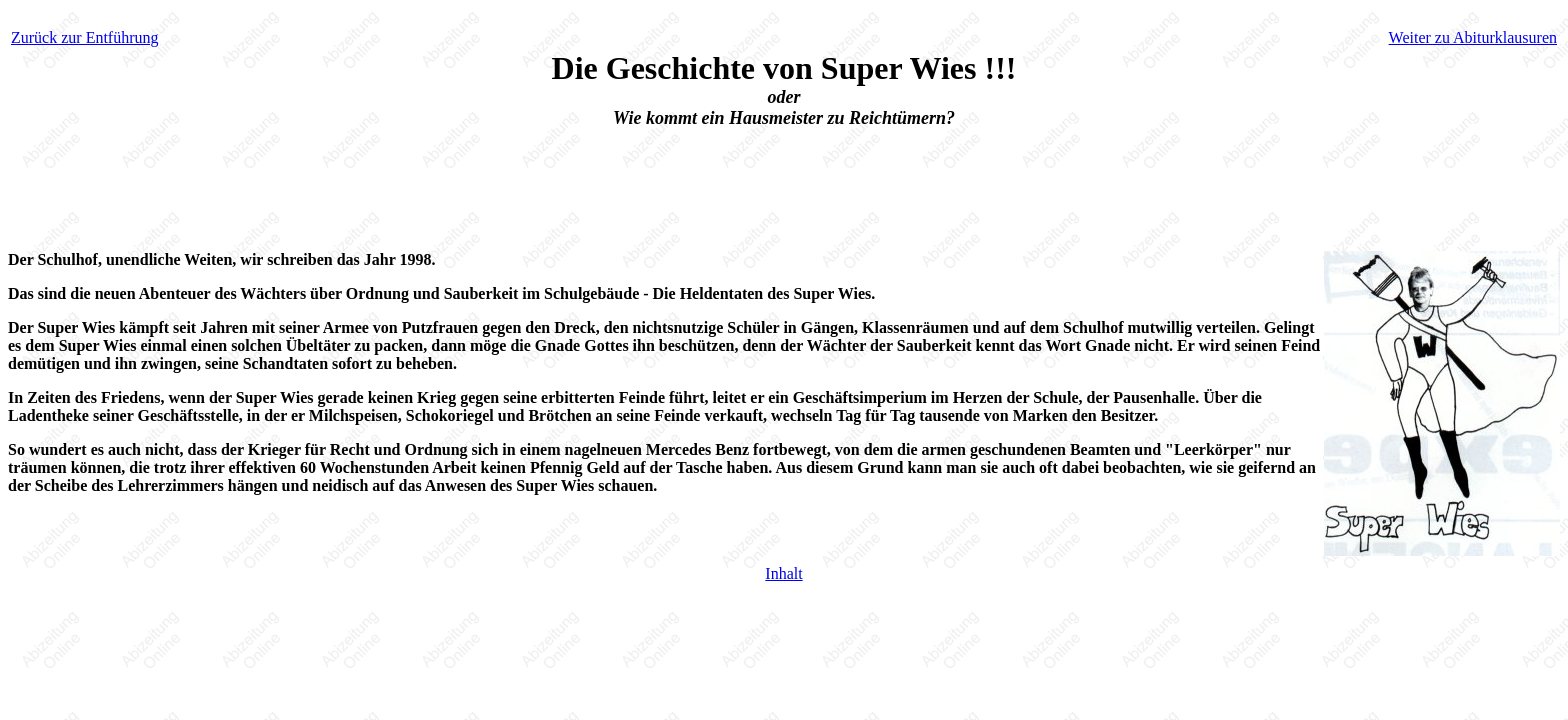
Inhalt (783, 573)
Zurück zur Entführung (85, 37)
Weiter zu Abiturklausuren (1473, 37)
